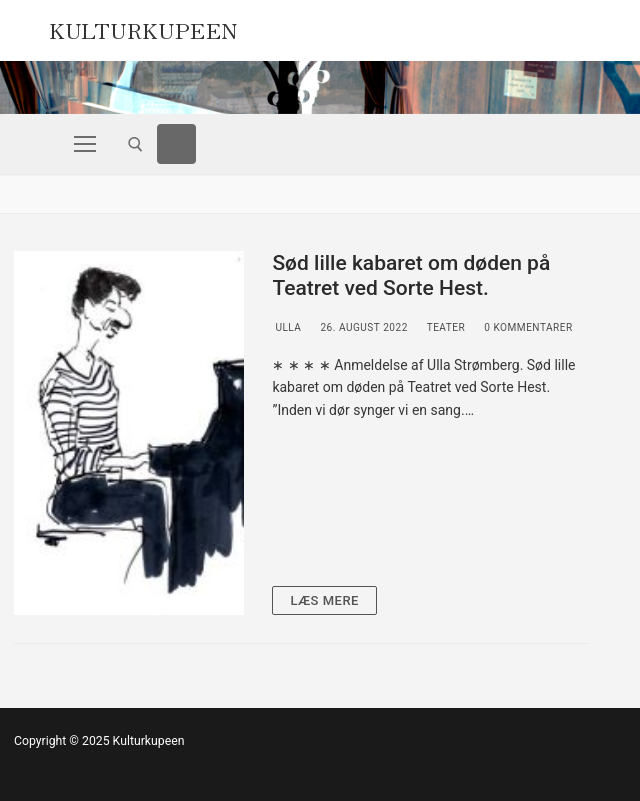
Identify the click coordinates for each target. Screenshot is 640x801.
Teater (444, 327)
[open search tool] (135, 144)
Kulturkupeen (143, 28)
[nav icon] (85, 144)
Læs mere (324, 600)
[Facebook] (177, 144)
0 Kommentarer (527, 327)
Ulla (286, 327)
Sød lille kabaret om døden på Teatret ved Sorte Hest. (411, 276)
